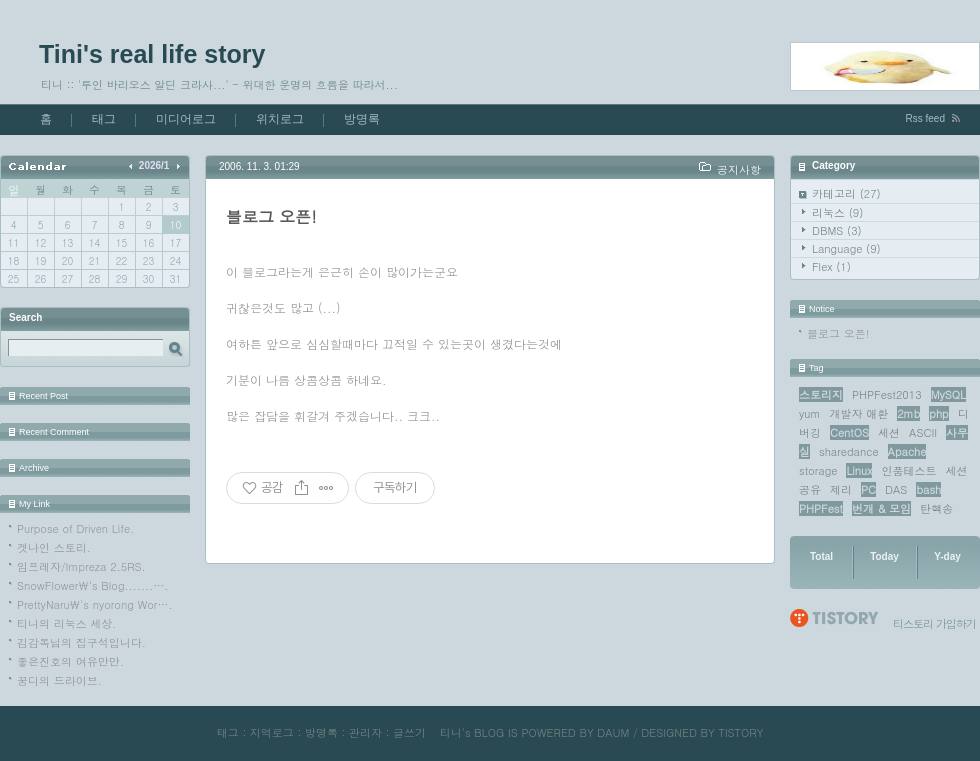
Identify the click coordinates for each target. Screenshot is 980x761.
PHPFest (821, 508)
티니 (451, 732)
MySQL (948, 394)
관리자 (365, 732)
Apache (907, 451)
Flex (831, 266)
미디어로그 (186, 119)
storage (818, 470)
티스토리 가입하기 (934, 623)
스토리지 (821, 394)
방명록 (362, 119)
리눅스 (837, 212)
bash (928, 489)
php (938, 413)
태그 (104, 119)
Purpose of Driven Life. (75, 528)
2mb (908, 413)
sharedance (849, 451)
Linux (859, 470)
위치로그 (280, 119)
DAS (896, 489)
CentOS (849, 432)
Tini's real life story (152, 54)
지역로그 (272, 732)
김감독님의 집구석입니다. (81, 642)
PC (868, 489)
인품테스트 (909, 470)
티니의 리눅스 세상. (66, 623)
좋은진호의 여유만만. (70, 661)
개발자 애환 (859, 413)
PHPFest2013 (887, 394)
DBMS (837, 230)
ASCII (923, 432)
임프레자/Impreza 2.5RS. (81, 566)
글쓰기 (409, 732)
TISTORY (740, 732)
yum (809, 413)
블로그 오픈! (838, 333)
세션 (889, 432)
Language (846, 248)
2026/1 (154, 165)
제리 (841, 489)
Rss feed (925, 118)
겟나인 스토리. (54, 547)
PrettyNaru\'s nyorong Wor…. (95, 604)
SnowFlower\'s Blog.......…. (92, 585)
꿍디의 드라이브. (59, 680)
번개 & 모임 (881, 508)
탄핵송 (936, 508)
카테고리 (846, 193)
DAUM (613, 732)
